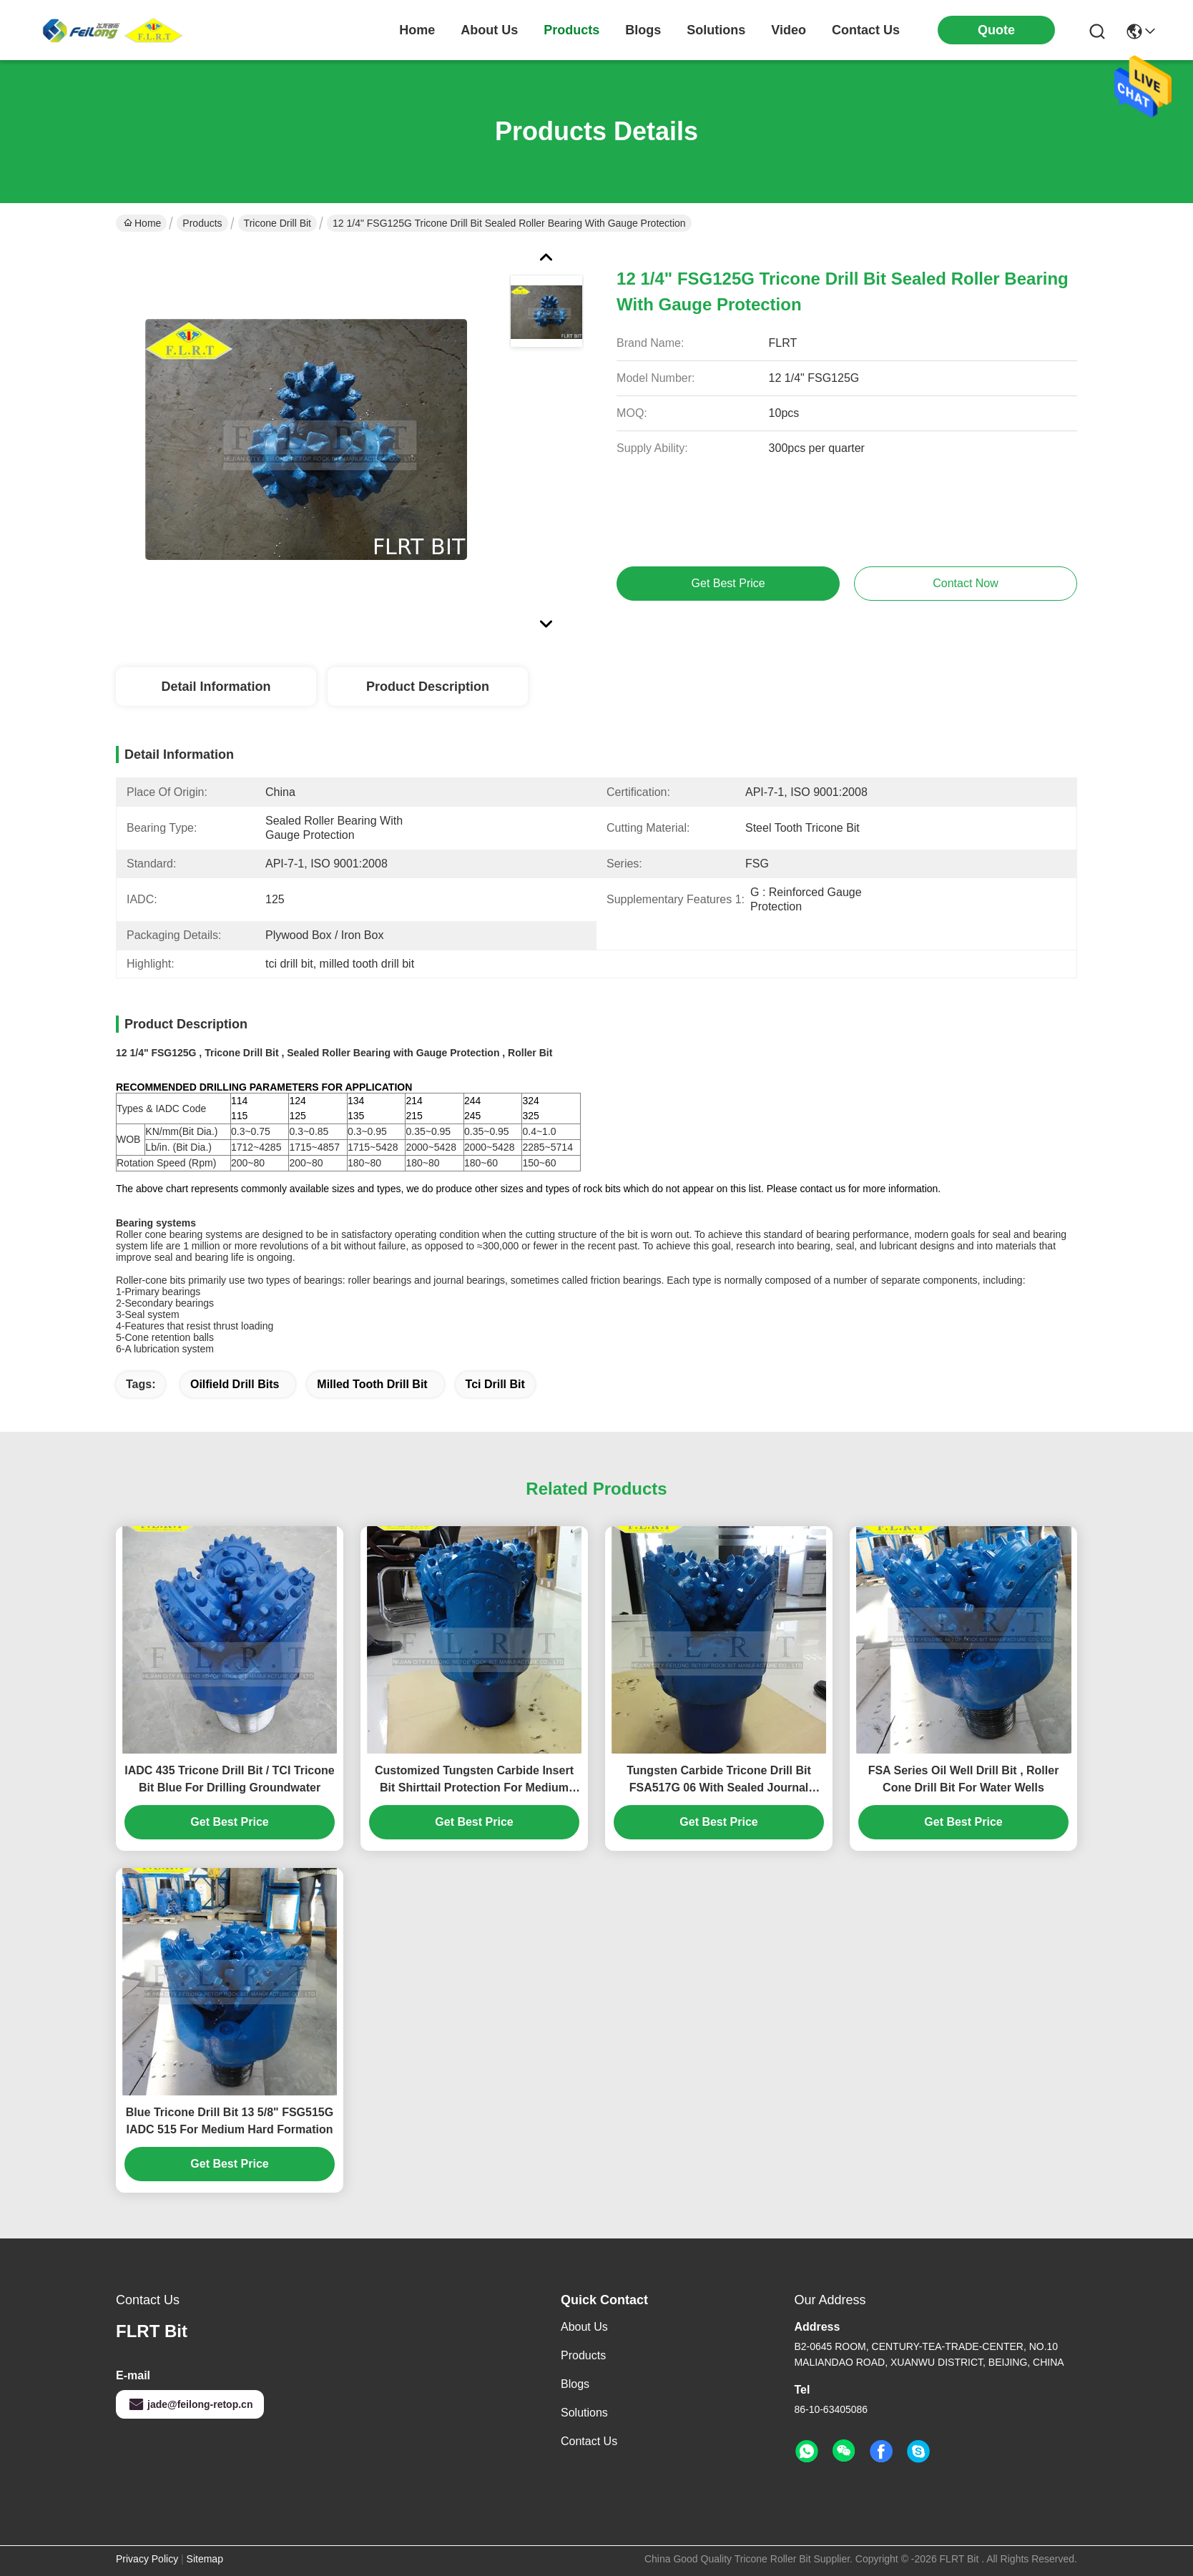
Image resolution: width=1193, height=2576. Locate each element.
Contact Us (589, 2441)
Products (202, 223)
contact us (866, 30)
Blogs (575, 2384)
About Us (584, 2327)
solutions (716, 30)
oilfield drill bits (234, 1384)
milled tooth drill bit (372, 1384)
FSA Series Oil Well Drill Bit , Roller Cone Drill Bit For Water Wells (963, 1779)
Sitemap (205, 2559)
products (571, 30)
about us (489, 30)
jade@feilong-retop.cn (189, 2404)
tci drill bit (495, 1384)
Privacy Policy (147, 2559)
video (788, 30)
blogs (643, 30)
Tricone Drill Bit (277, 223)
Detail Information (215, 686)
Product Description (427, 686)
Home (417, 30)
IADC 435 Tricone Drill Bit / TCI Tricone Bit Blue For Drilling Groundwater (229, 1779)
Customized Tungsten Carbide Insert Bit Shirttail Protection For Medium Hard (474, 1780)
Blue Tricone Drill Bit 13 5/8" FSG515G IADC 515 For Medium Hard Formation (229, 2120)
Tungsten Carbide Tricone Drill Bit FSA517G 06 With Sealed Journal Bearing (719, 1780)
